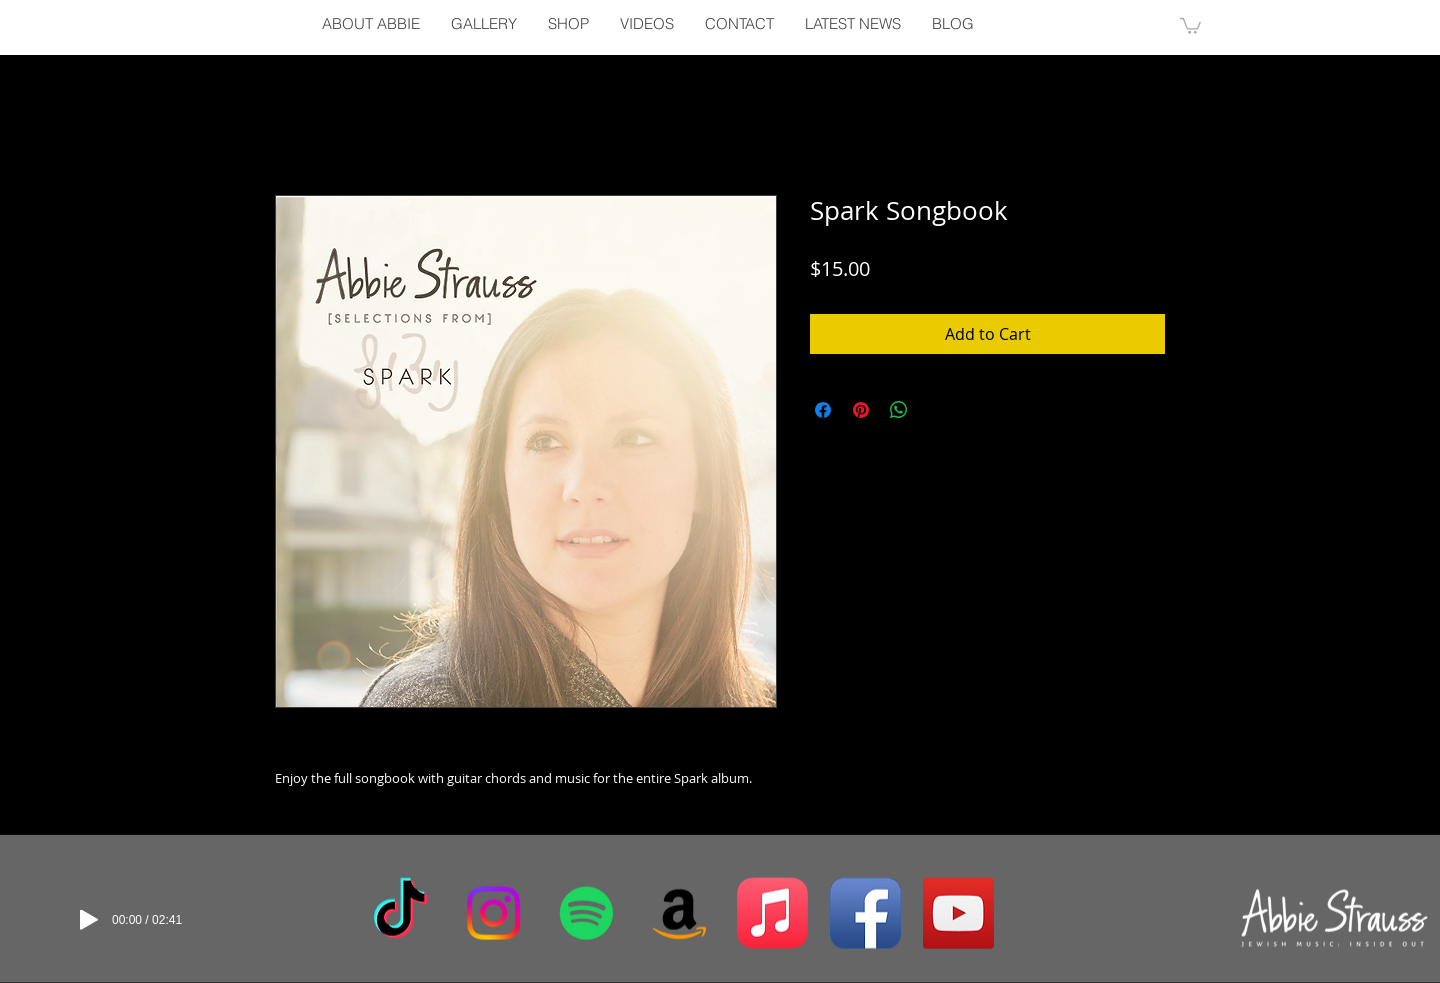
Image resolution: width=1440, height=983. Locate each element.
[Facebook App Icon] (865, 913)
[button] (1190, 25)
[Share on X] (937, 410)
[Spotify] (586, 913)
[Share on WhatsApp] (899, 410)
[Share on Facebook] (823, 410)
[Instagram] (493, 913)
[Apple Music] (772, 913)
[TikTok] (400, 913)
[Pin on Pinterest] (861, 410)
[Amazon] (679, 913)
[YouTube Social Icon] (958, 913)
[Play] (89, 920)
